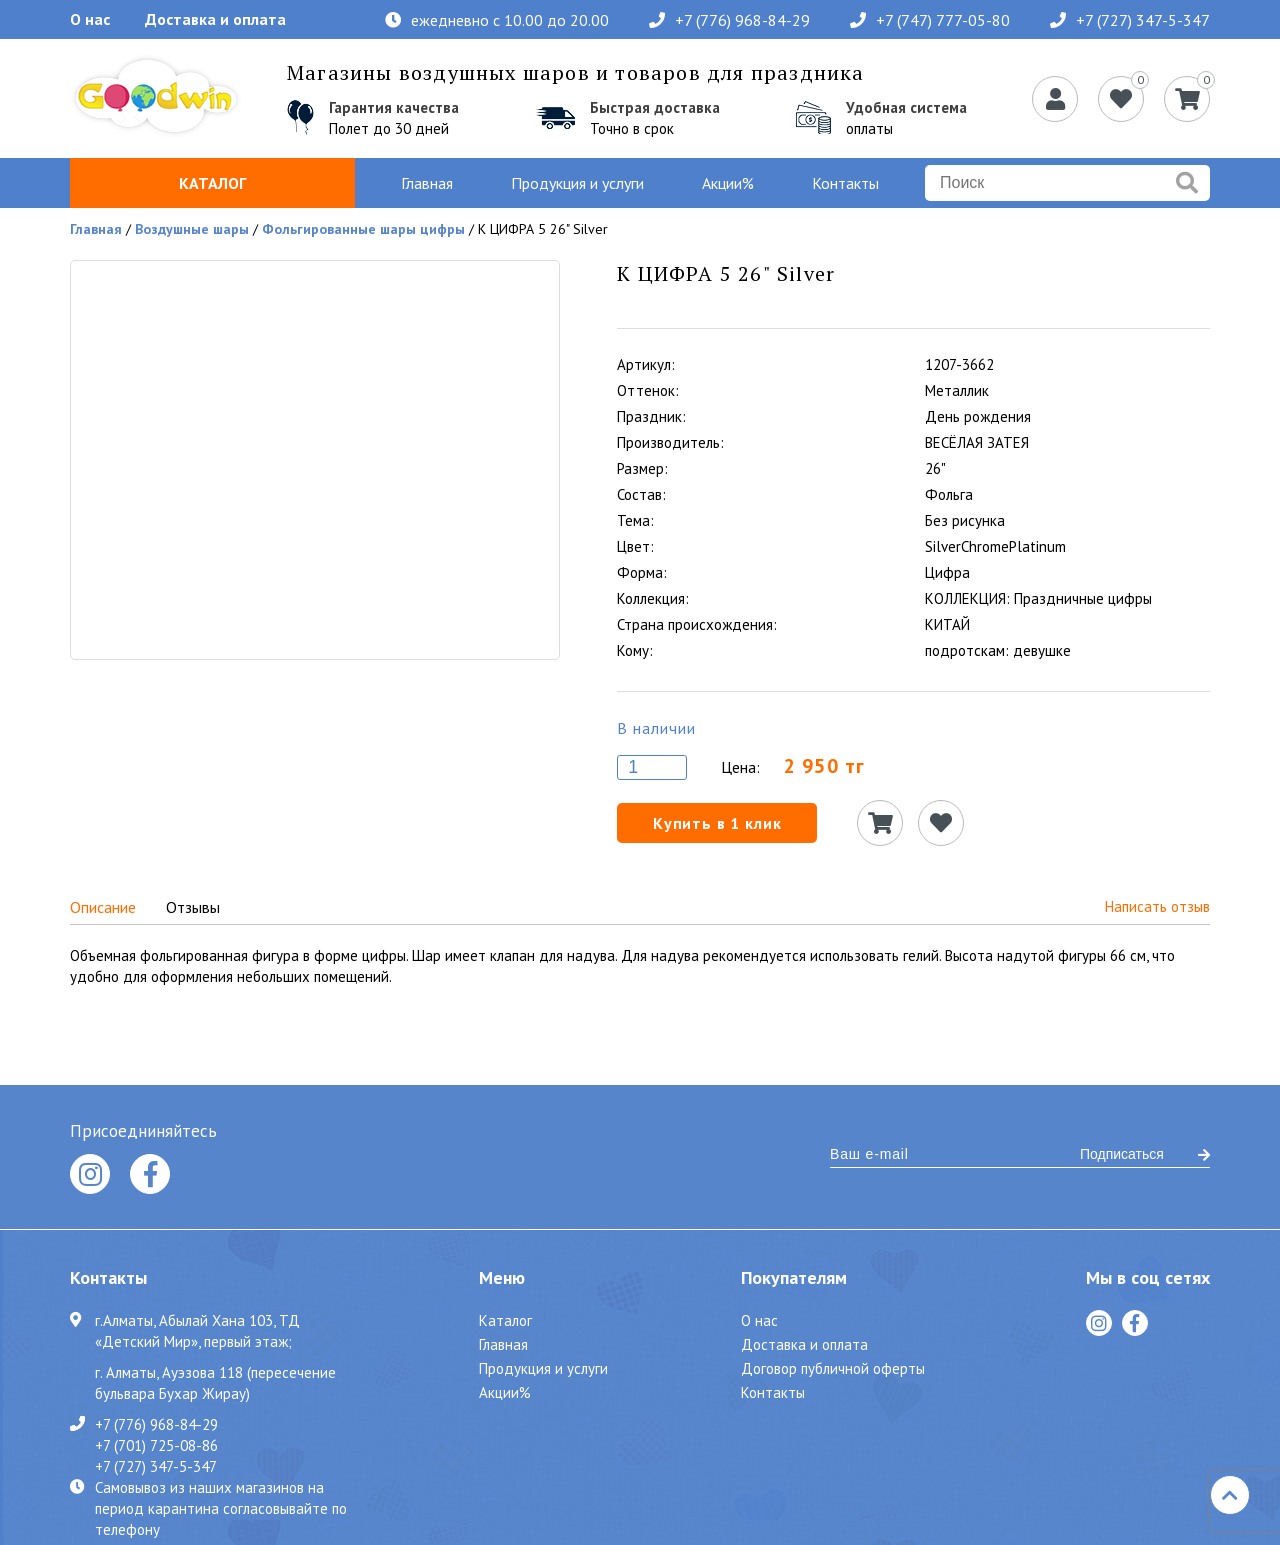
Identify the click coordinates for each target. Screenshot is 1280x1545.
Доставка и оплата (215, 19)
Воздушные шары (192, 229)
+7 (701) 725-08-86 (156, 1445)
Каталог (212, 183)
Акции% (728, 183)
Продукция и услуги (577, 183)
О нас (90, 19)
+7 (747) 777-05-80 (930, 20)
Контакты (845, 183)
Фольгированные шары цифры (363, 229)
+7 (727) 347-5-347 (1130, 20)
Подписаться (1145, 1154)
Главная (427, 183)
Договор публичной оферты (833, 1368)
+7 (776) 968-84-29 (729, 20)
